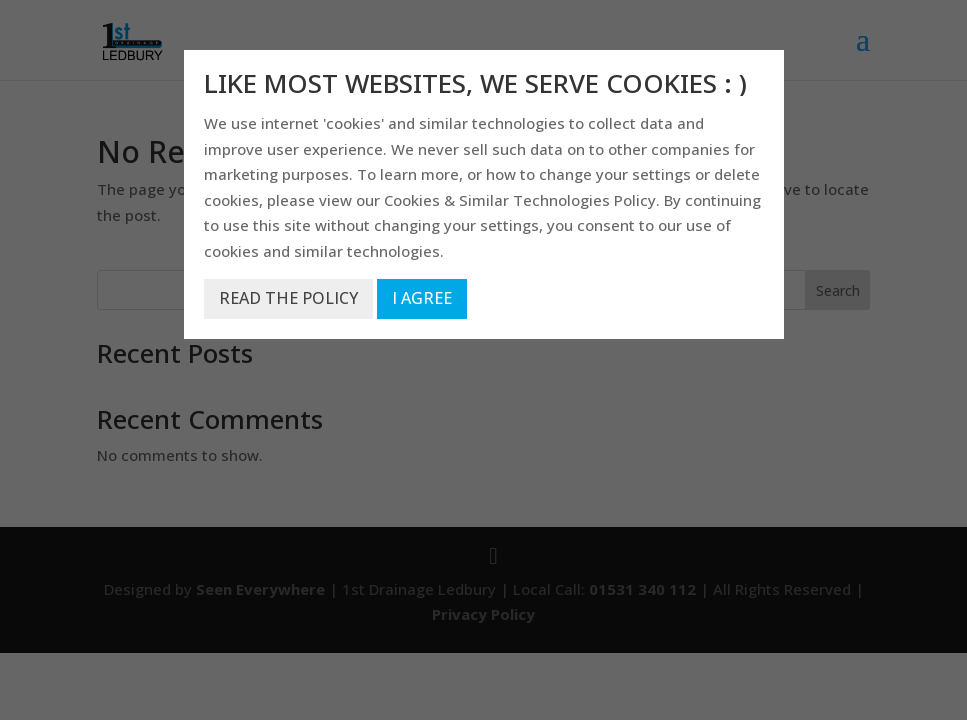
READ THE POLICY (288, 298)
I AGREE (422, 298)
